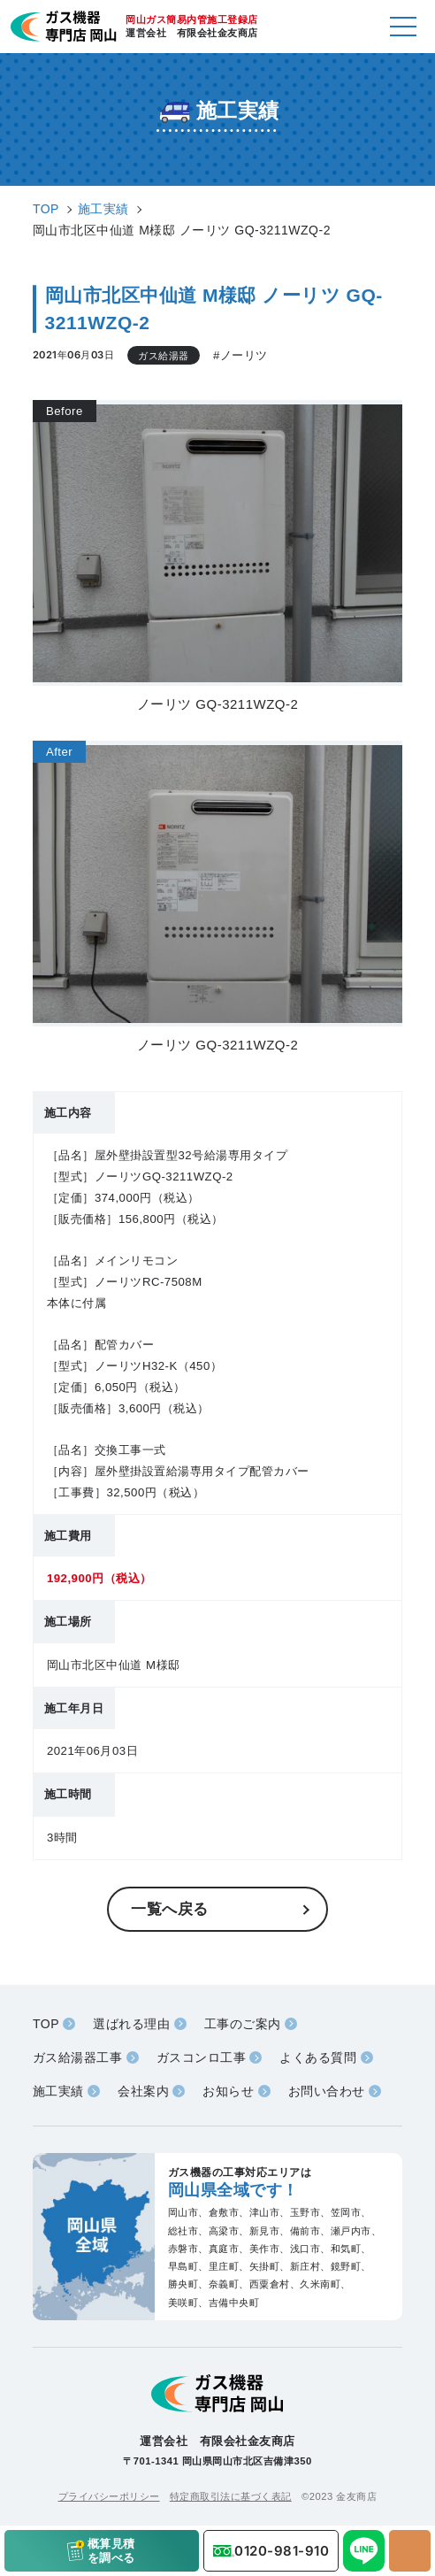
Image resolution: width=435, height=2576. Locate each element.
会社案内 (143, 2091)
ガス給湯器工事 (78, 2057)
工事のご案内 (242, 2024)
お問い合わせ (326, 2091)
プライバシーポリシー (109, 2496)
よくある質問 (317, 2057)
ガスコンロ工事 (201, 2057)
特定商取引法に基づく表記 (231, 2496)
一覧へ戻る (170, 1909)
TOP (46, 2024)
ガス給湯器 (163, 355)
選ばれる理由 (131, 2024)
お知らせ (228, 2091)
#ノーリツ (240, 355)
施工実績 (58, 2091)
